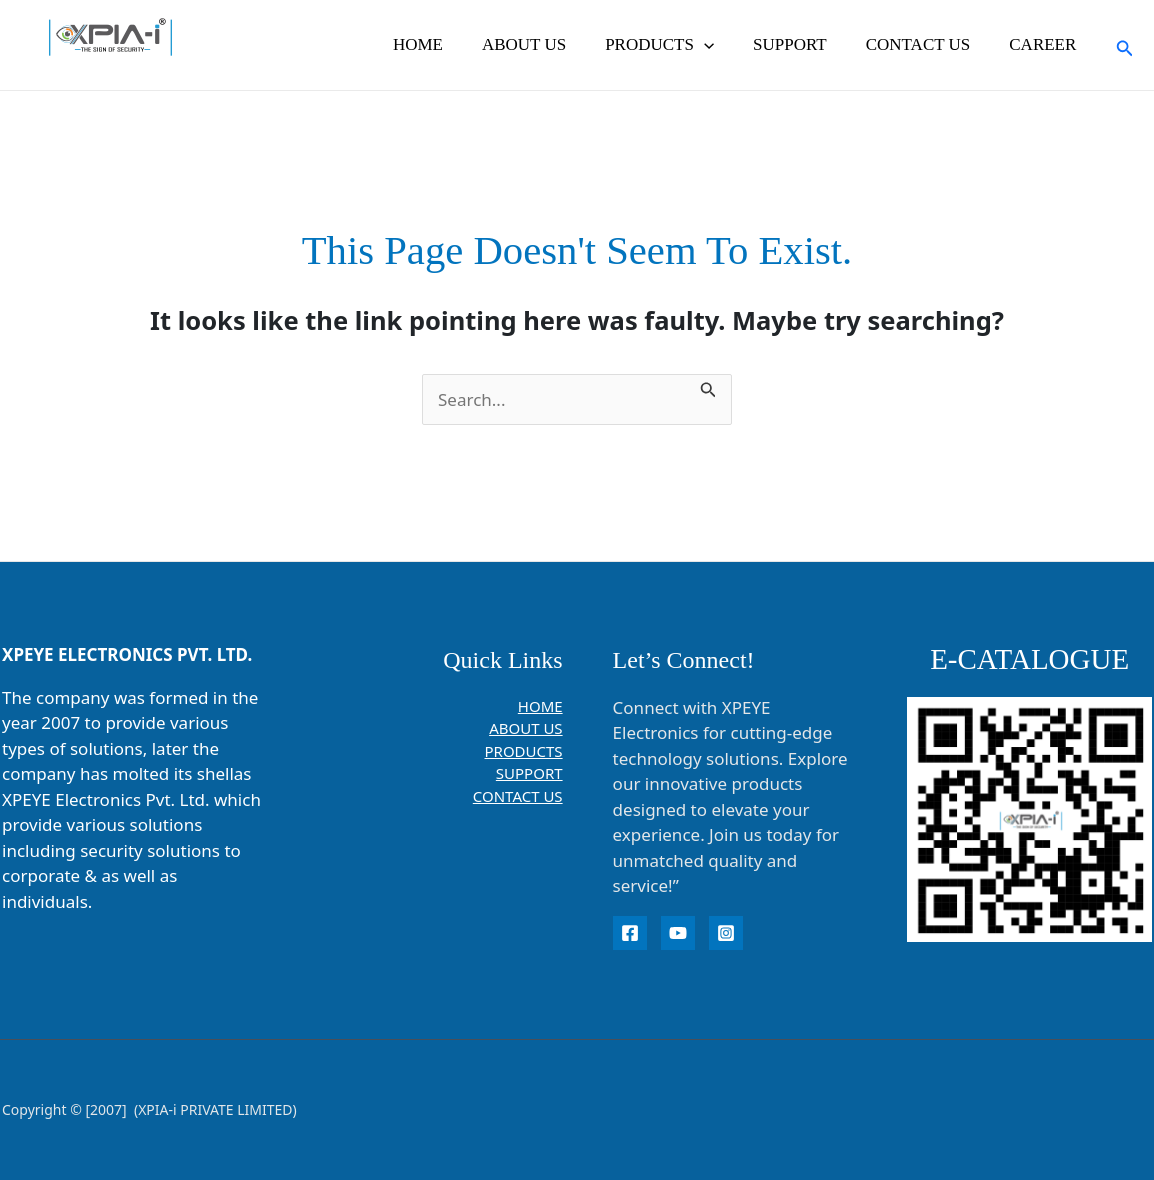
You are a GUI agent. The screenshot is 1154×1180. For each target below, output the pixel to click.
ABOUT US (546, 44)
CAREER (1045, 44)
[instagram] (726, 933)
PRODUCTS (677, 44)
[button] (721, 44)
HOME (445, 44)
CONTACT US (925, 44)
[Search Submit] (708, 387)
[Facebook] (630, 933)
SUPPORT (803, 44)
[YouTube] (678, 933)
